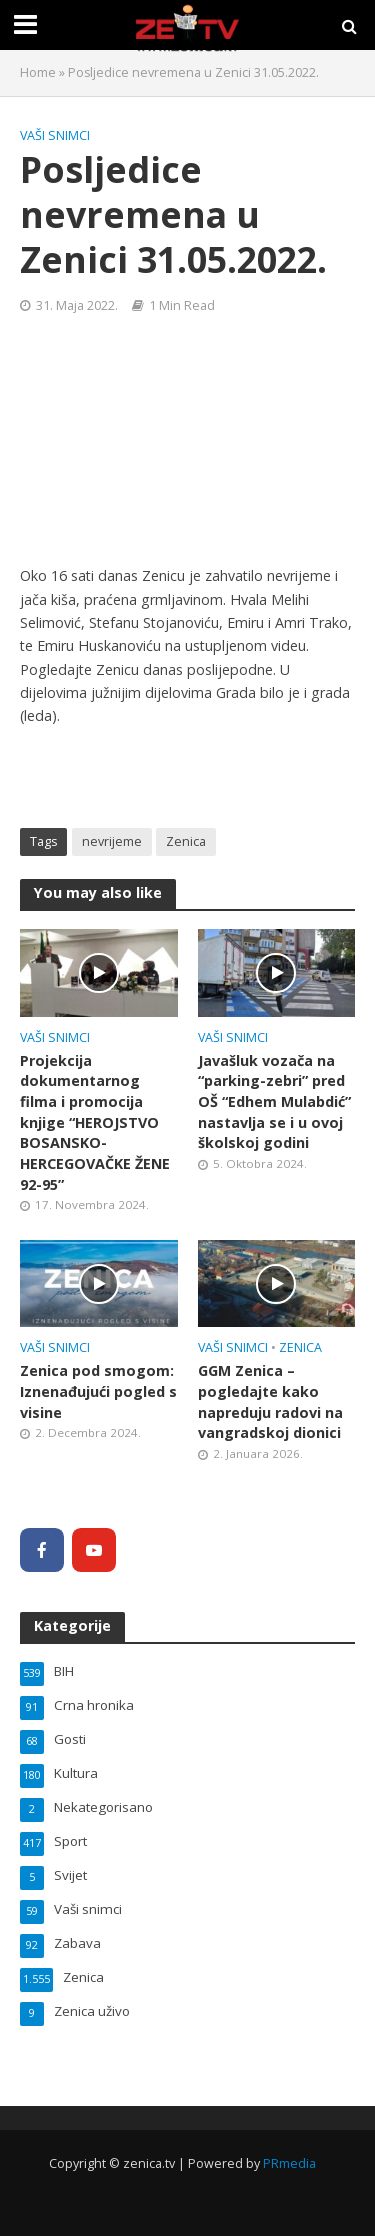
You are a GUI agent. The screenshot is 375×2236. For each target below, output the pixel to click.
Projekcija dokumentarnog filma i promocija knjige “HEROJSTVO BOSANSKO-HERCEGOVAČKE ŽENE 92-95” (95, 1122)
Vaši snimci (55, 135)
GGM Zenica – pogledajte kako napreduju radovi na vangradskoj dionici (270, 1401)
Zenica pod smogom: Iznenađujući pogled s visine (98, 1391)
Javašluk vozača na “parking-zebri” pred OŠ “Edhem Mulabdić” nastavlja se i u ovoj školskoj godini (274, 1102)
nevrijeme (112, 841)
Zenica (186, 841)
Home (38, 72)
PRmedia (289, 2163)
